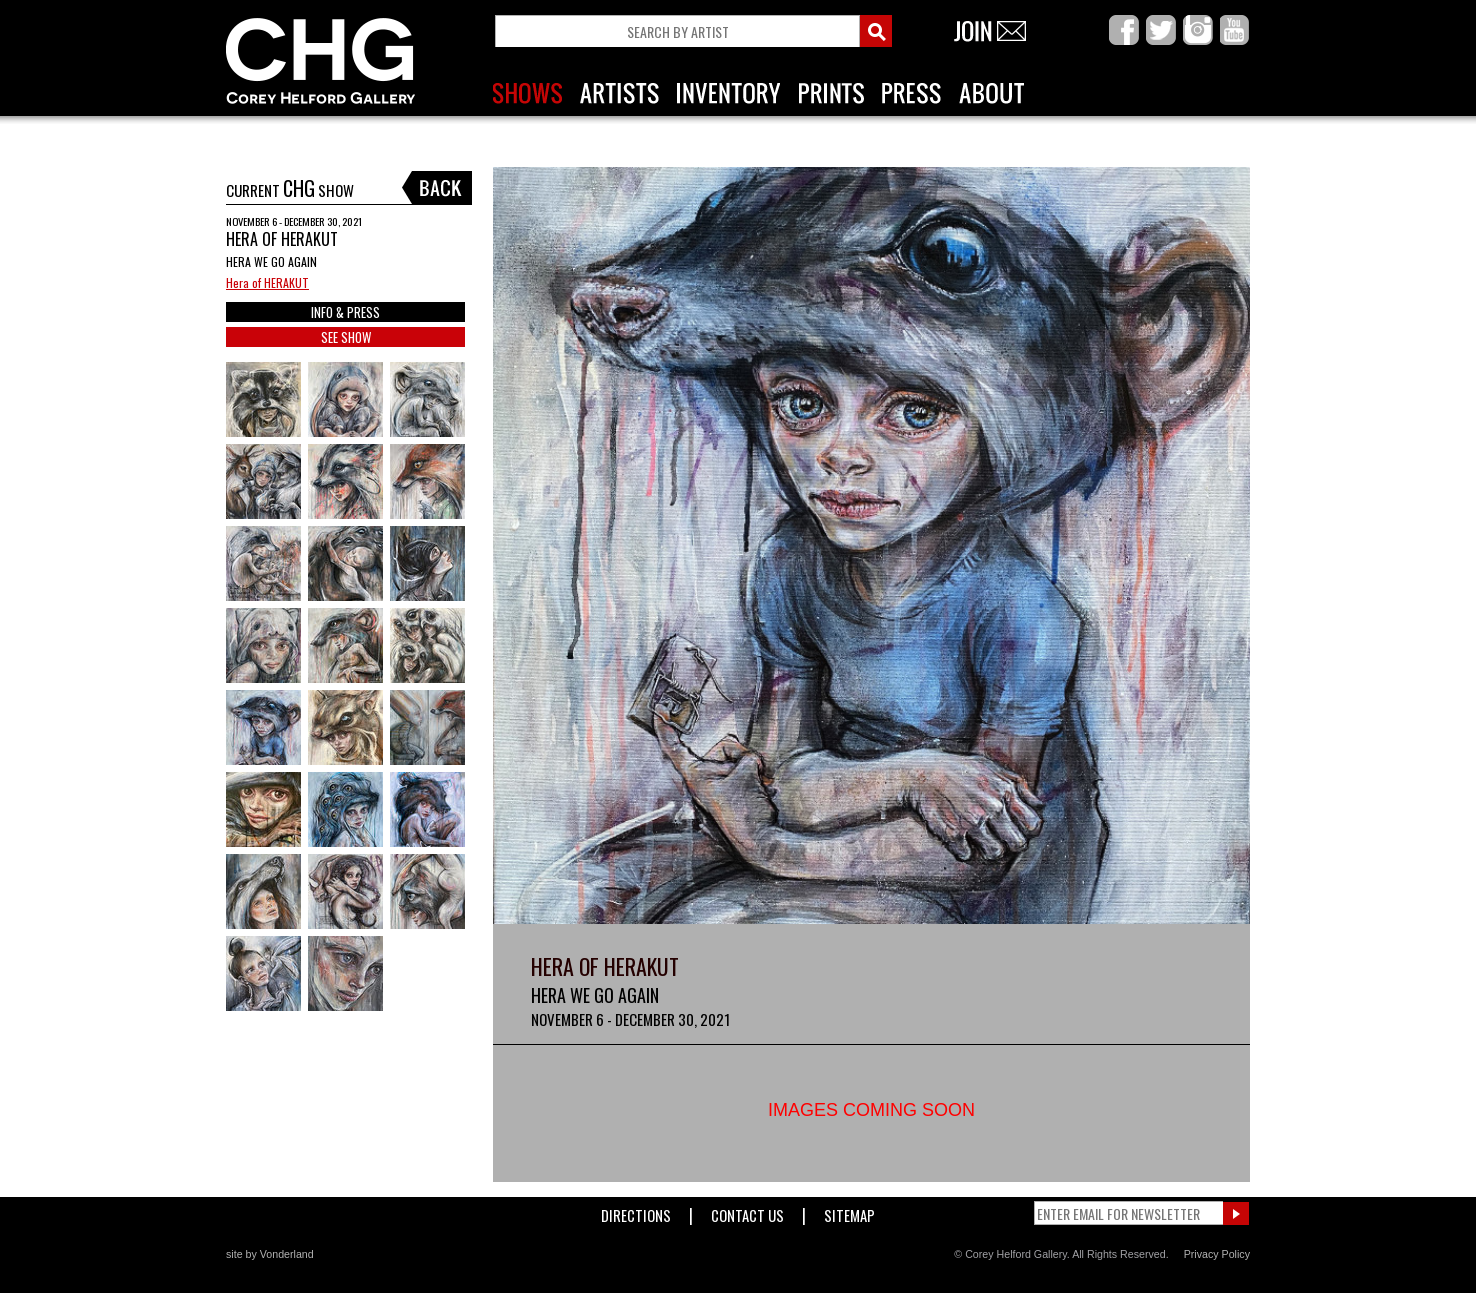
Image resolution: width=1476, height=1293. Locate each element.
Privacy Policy (1217, 1254)
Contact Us (747, 1211)
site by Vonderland (270, 1254)
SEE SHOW (346, 337)
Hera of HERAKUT (267, 282)
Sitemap (849, 1211)
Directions (636, 1211)
